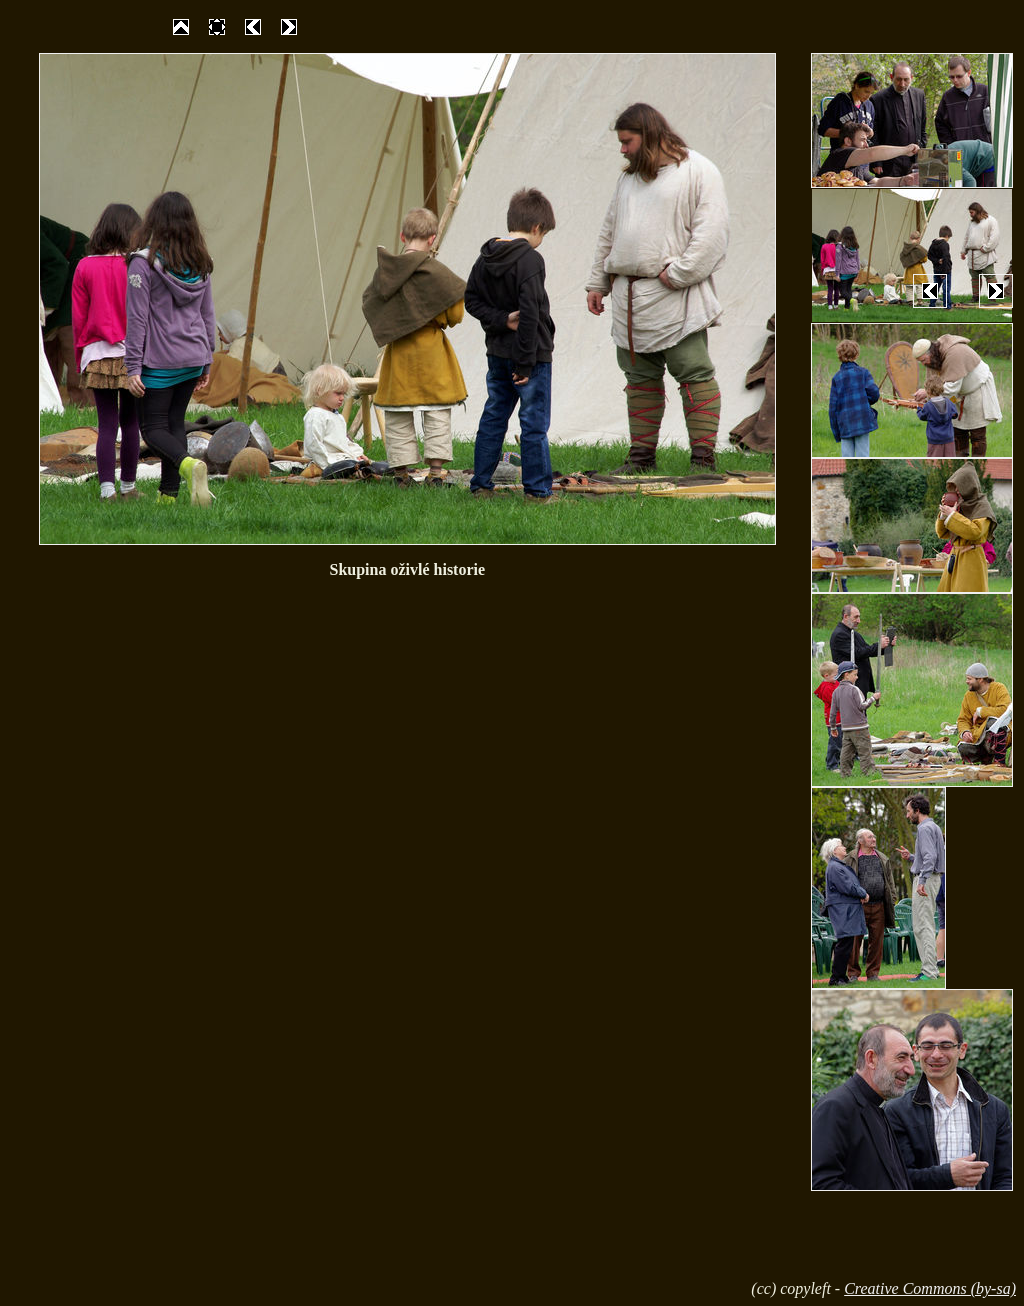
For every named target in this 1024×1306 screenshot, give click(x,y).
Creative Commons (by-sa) (930, 1288)
